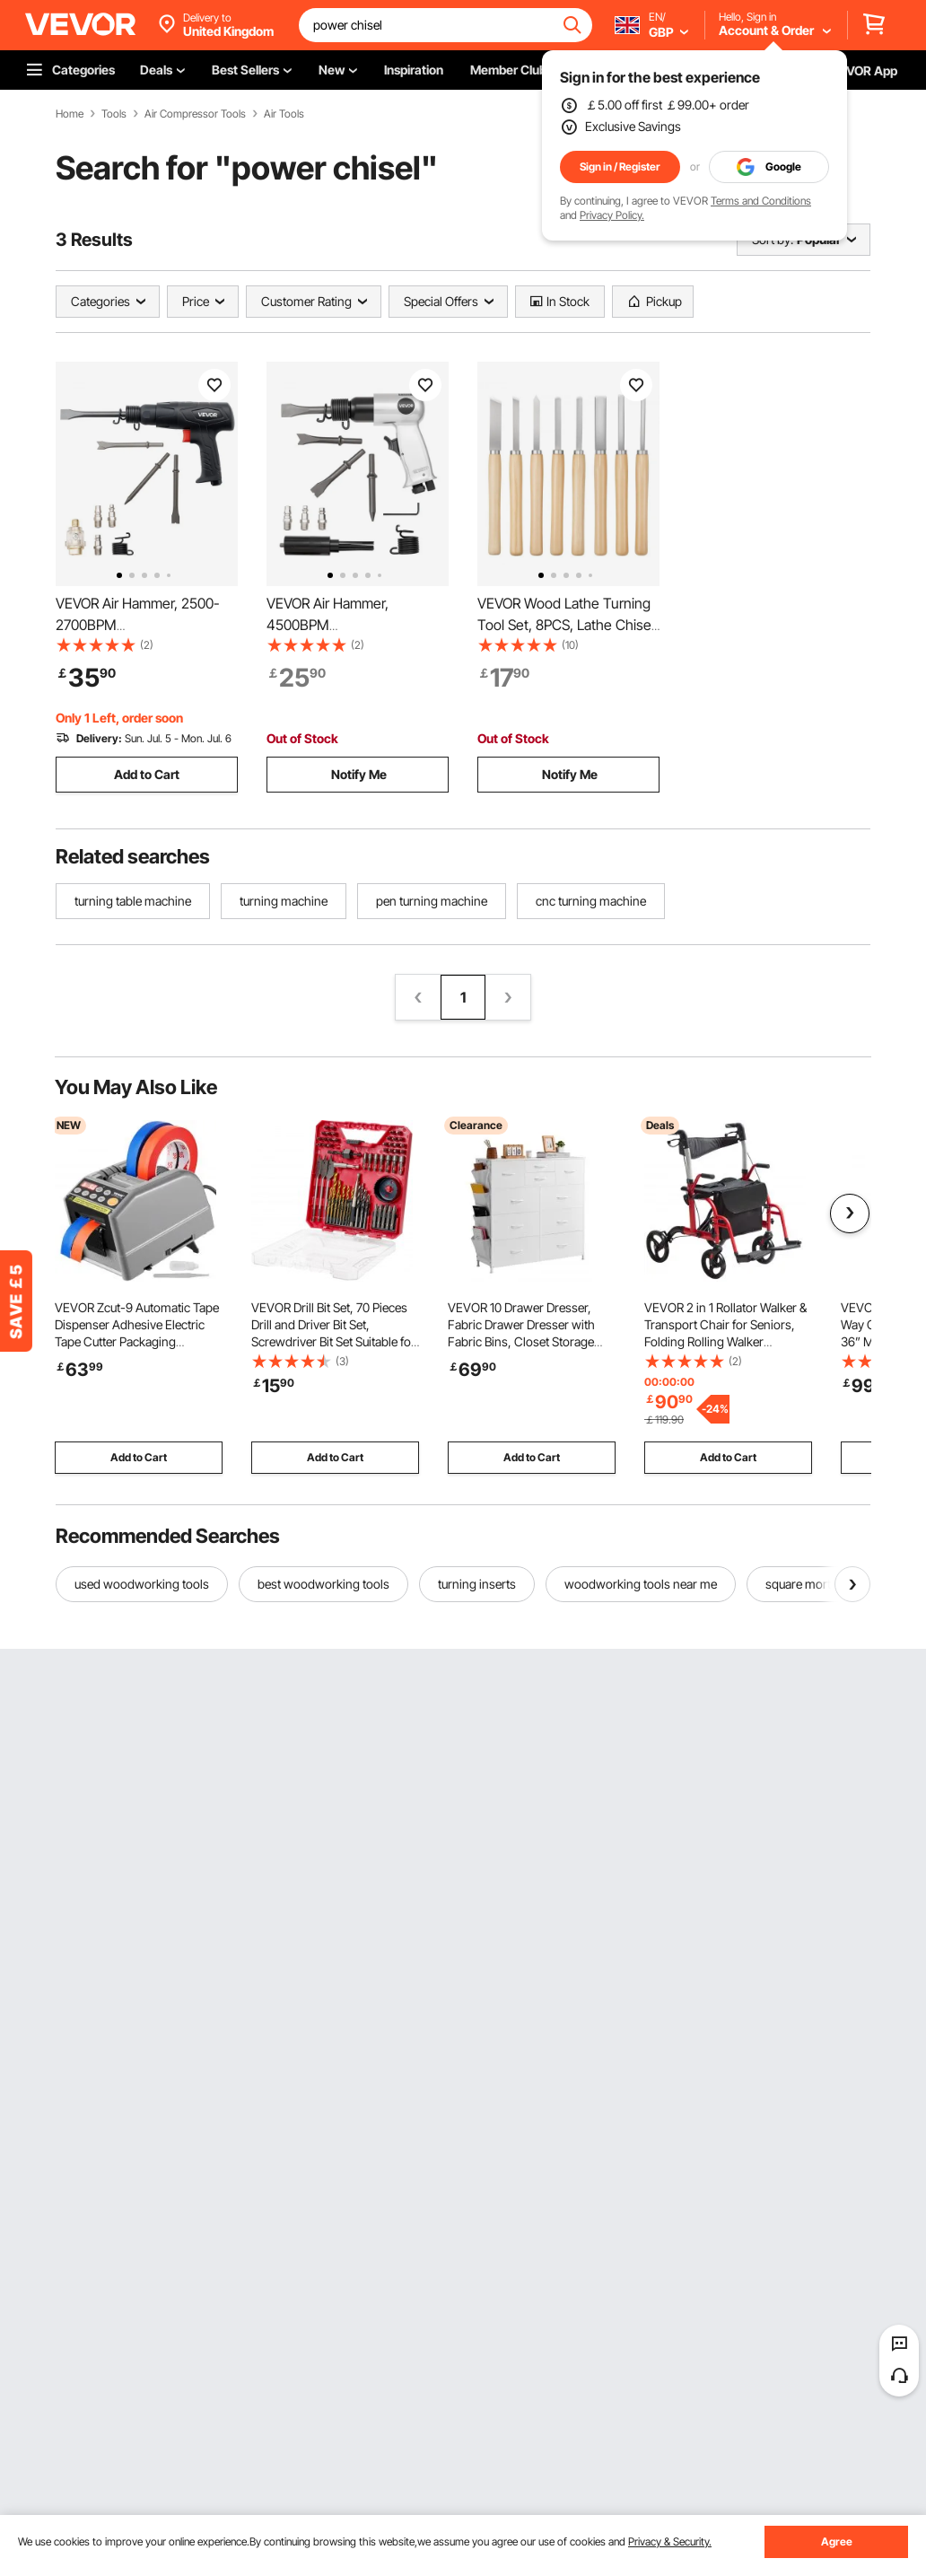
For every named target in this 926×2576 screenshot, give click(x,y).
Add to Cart (146, 774)
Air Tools (284, 114)
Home (69, 114)
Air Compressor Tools (195, 114)
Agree (836, 2541)
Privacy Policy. (612, 215)
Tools (114, 114)
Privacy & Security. (670, 2541)
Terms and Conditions (761, 200)
